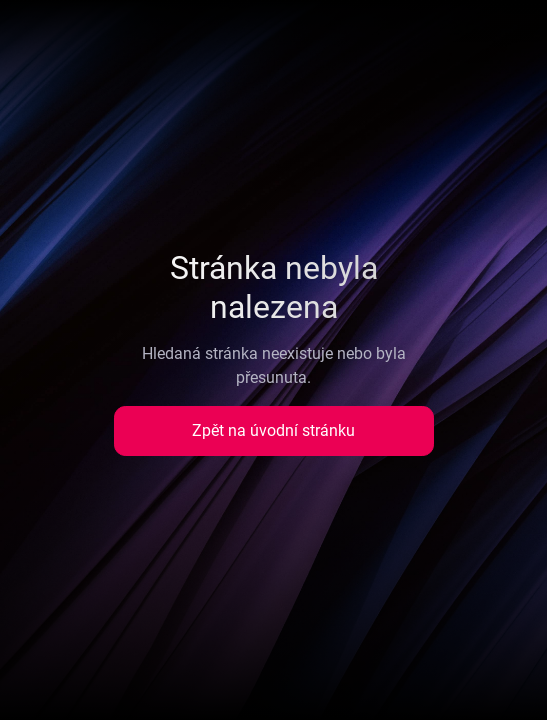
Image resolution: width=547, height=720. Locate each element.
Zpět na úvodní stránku (273, 430)
